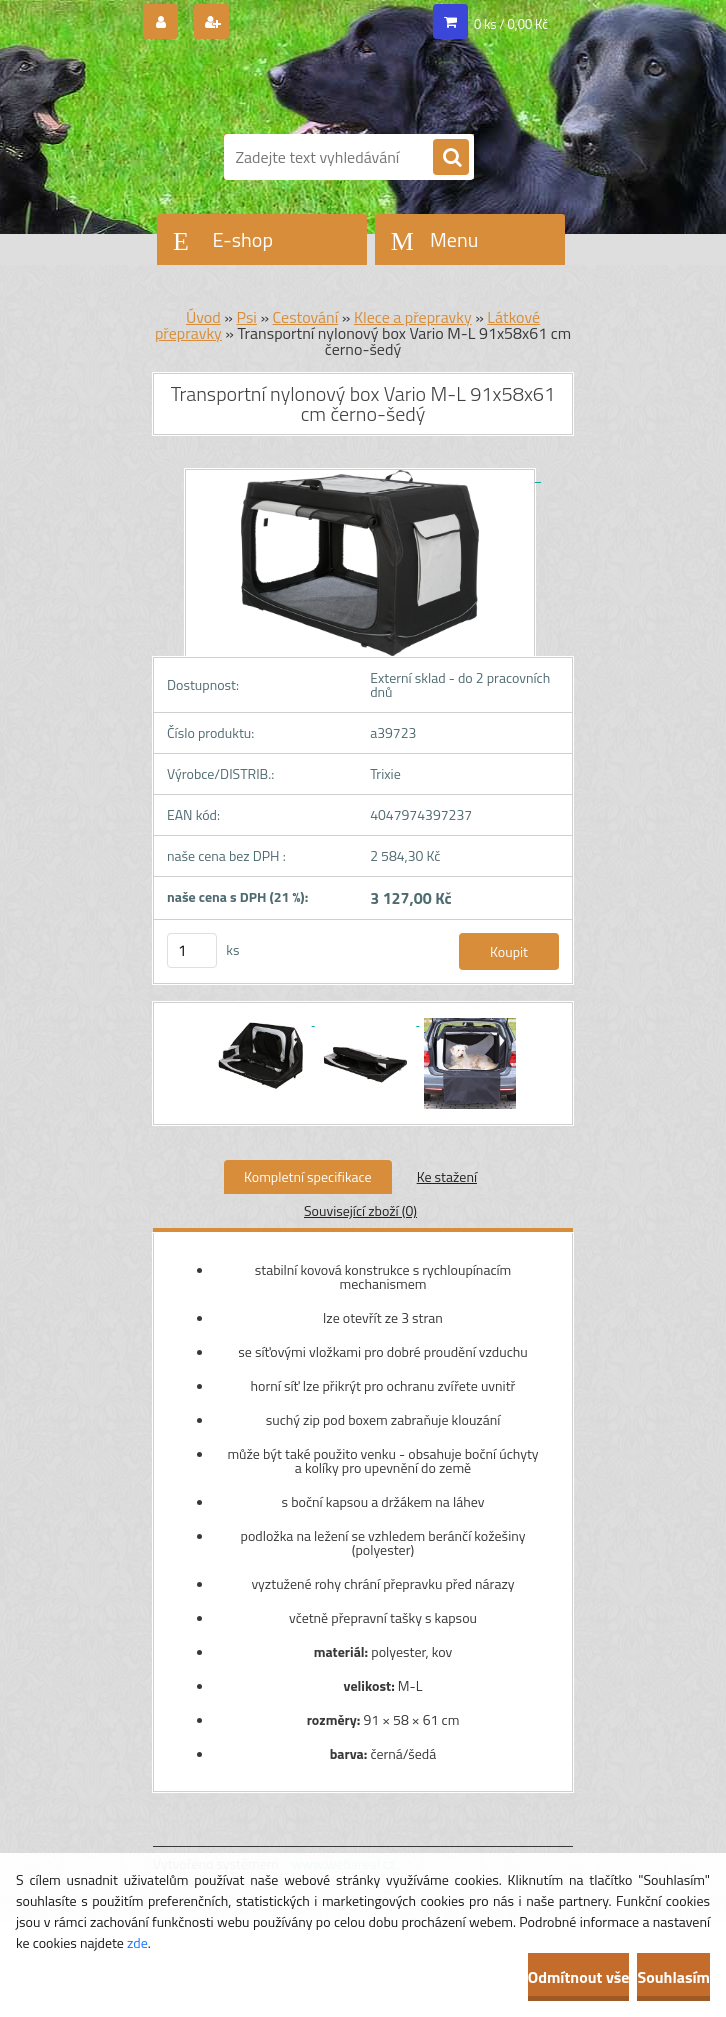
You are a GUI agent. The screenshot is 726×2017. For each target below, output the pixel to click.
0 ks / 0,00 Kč (511, 24)
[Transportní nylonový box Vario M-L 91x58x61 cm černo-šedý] (363, 475)
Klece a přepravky (413, 317)
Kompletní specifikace (308, 1176)
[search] (451, 158)
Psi (246, 317)
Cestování (306, 317)
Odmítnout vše (579, 1977)
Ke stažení (447, 1176)
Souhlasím (673, 1977)
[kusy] (192, 950)
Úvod (203, 317)
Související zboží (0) (360, 1210)
